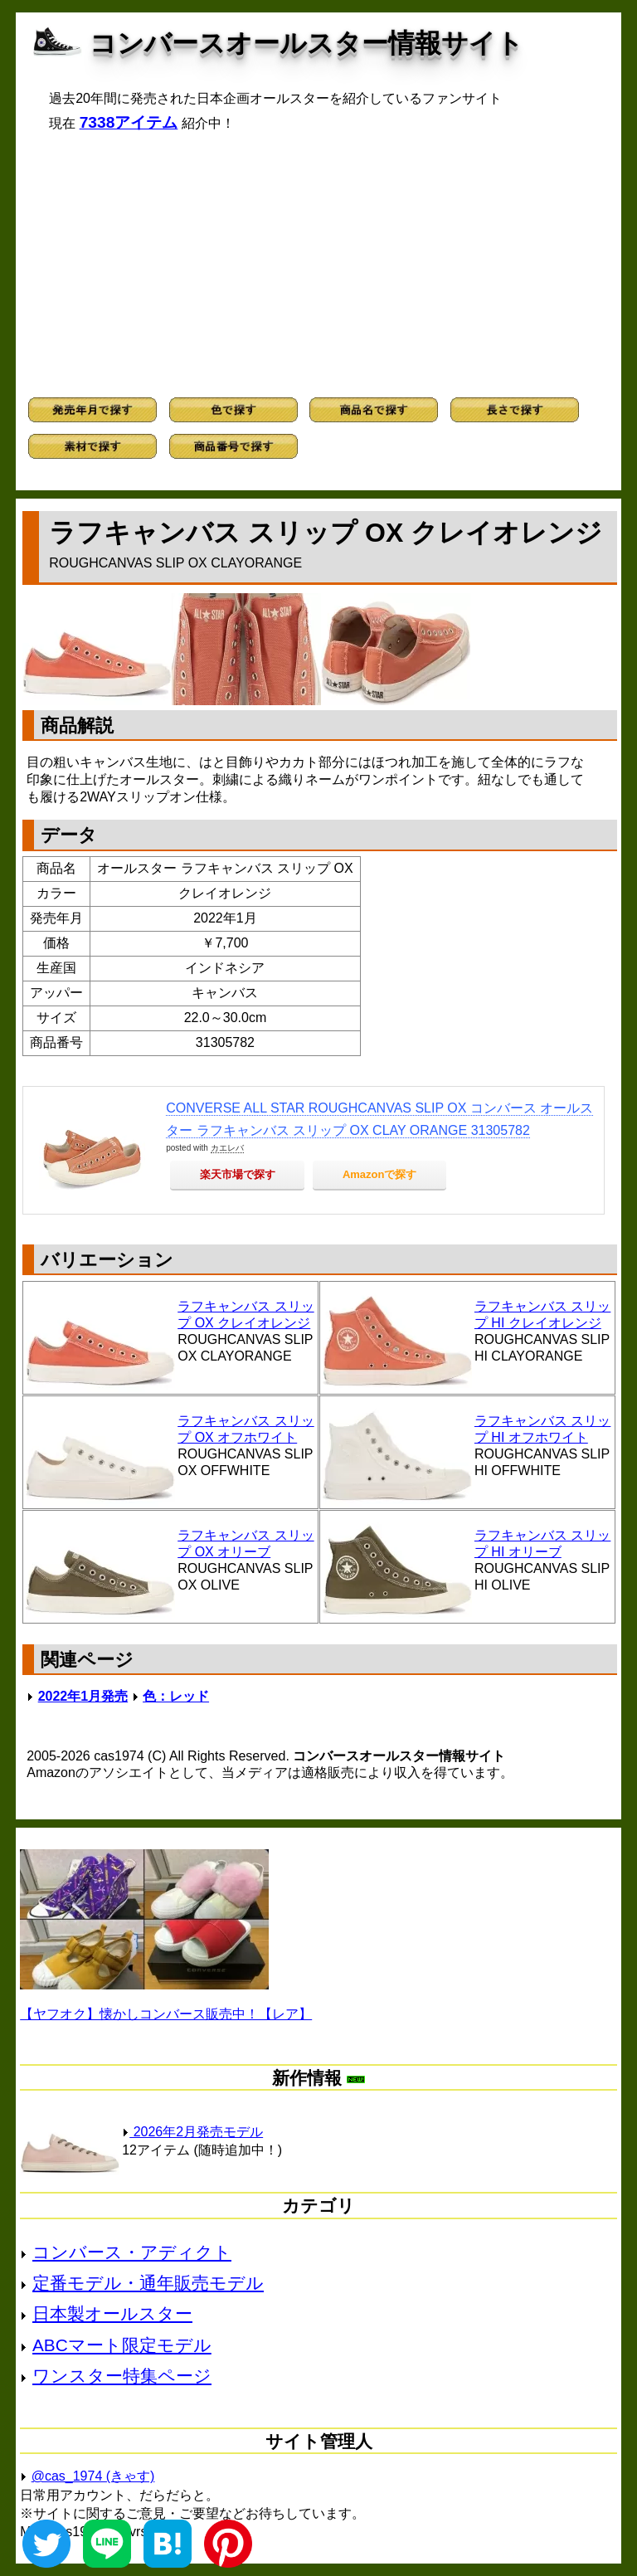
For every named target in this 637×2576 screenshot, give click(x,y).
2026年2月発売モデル (192, 2132)
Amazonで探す (380, 1174)
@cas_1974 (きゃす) (93, 2476)
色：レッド (176, 1696)
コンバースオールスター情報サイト (306, 43)
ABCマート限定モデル (122, 2344)
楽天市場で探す (237, 1174)
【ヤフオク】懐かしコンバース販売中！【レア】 (166, 2014)
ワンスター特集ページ (122, 2375)
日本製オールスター (112, 2313)
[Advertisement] (318, 265)
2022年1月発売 (83, 1696)
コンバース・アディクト (131, 2252)
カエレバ (227, 1147)
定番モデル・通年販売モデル (148, 2282)
